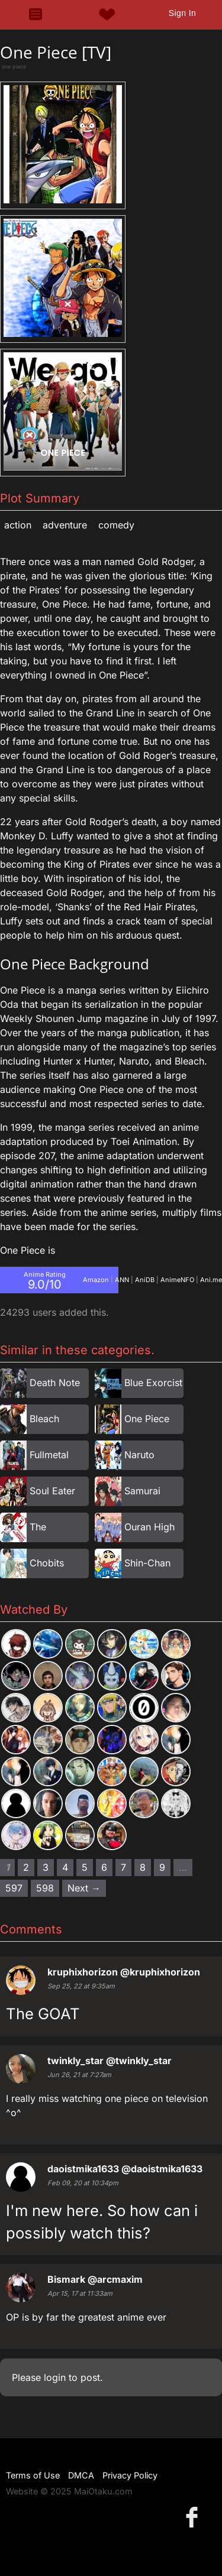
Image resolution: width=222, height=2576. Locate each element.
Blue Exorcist (153, 1382)
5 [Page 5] (85, 1867)
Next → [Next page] (84, 1888)
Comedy (116, 525)
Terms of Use (33, 2475)
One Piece (146, 1419)
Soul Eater (52, 1491)
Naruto (139, 1455)
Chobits (47, 1563)
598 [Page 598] (45, 1888)
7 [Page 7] (123, 1867)
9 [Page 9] (162, 1867)
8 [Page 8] (143, 1867)
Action (17, 525)
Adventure (65, 525)
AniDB (145, 1280)
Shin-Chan (147, 1563)
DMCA (81, 2475)
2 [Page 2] (26, 1867)
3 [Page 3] (46, 1867)
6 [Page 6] (104, 1867)
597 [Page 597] (13, 1888)
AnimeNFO (177, 1280)
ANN (122, 1280)
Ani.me (211, 1280)
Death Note (55, 1382)
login (55, 2377)
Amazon (96, 1280)
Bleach (44, 1419)
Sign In (182, 13)
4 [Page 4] (65, 1867)
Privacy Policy (129, 2475)
